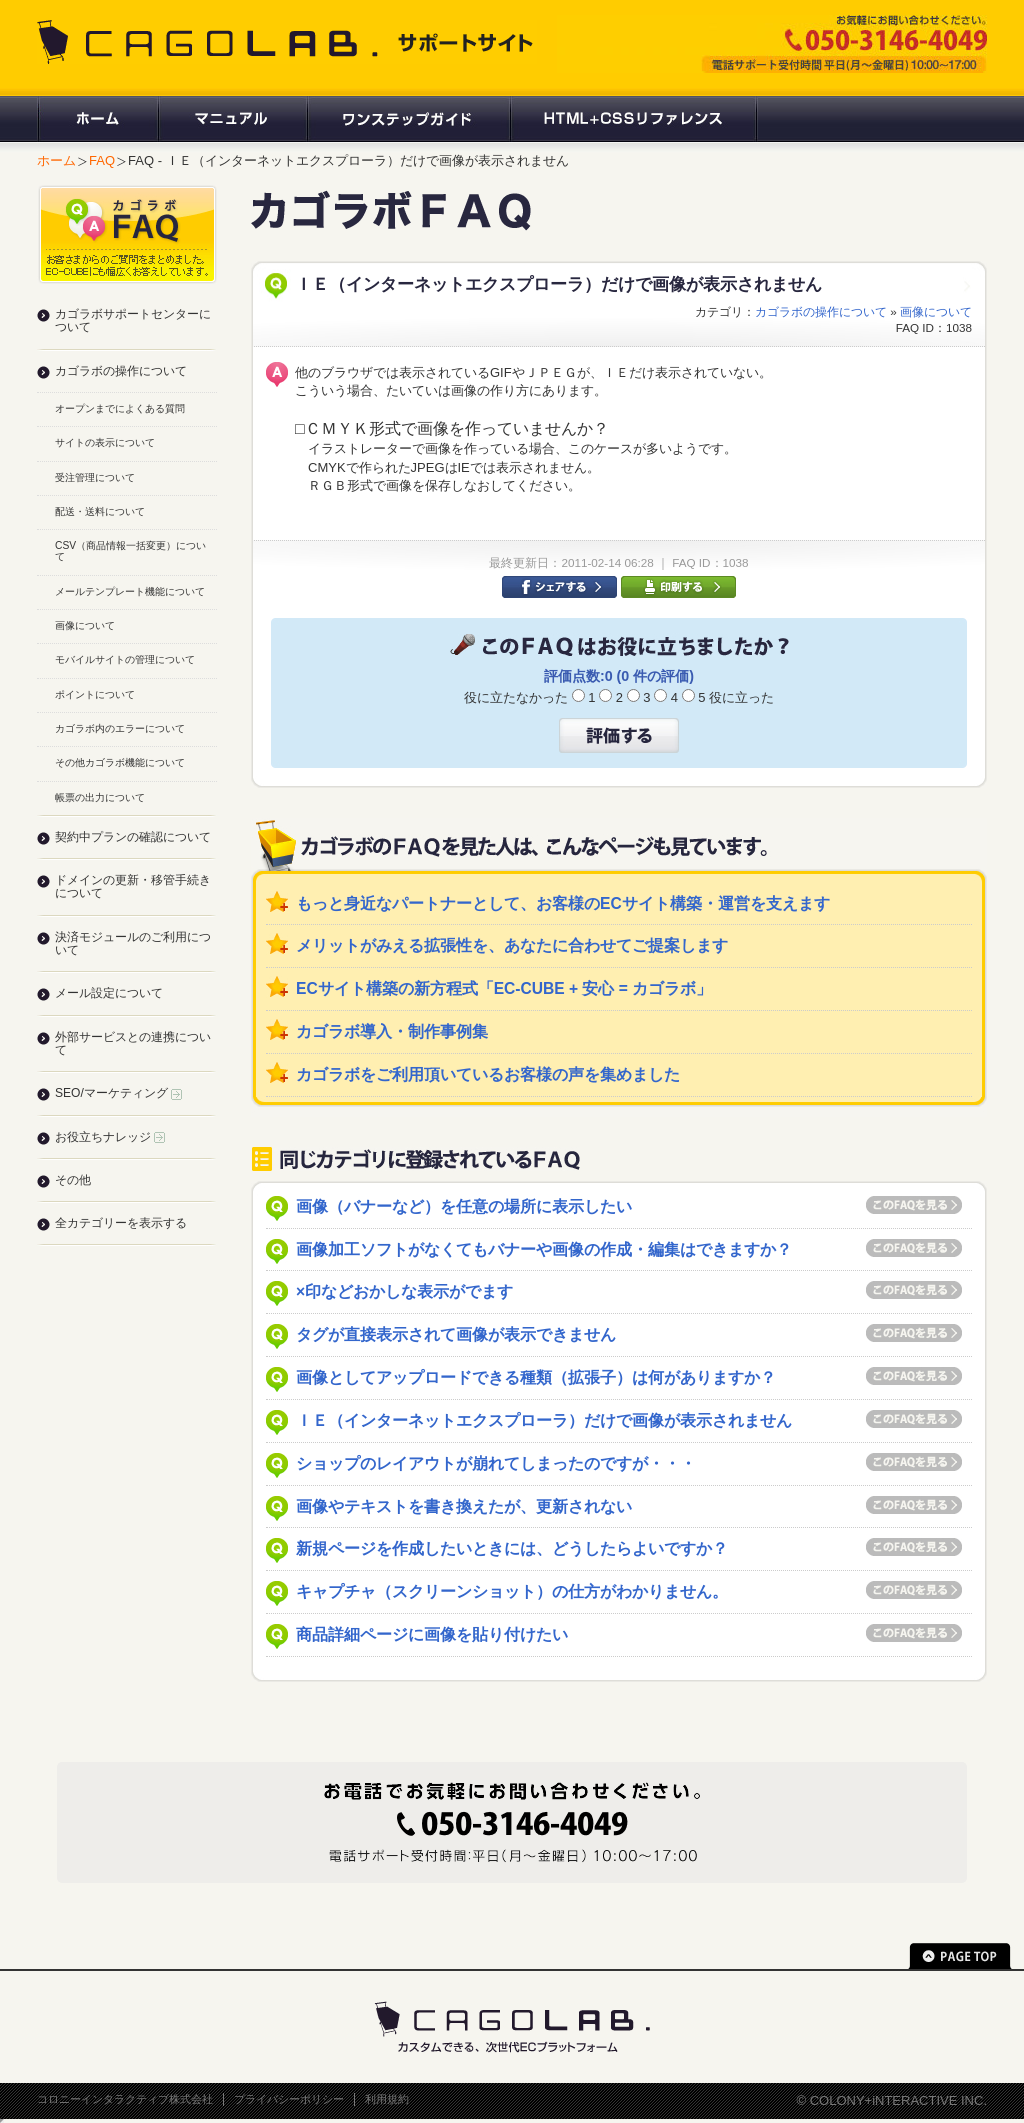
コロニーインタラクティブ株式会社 (125, 2099)
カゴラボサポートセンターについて (133, 320)
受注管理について (95, 477)
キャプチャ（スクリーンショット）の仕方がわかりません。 (512, 1591)
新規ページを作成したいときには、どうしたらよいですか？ (512, 1548)
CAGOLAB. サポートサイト (287, 42)
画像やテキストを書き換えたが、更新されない (464, 1506)
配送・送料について (100, 511)
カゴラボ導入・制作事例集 (392, 1031)
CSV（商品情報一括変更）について (130, 551)
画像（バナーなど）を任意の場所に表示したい (464, 1206)
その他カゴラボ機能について (120, 762)
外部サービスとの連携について (133, 1043)
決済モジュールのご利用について (133, 943)
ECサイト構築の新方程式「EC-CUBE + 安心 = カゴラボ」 (504, 988)
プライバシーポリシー (289, 2099)
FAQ (102, 160)
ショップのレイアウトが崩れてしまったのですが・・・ (496, 1463)
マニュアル (231, 119)
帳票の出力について (100, 797)
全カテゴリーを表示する (121, 1223)
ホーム (97, 119)
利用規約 (387, 2099)
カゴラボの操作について (821, 311)
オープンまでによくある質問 (120, 408)
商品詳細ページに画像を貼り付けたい (432, 1634)
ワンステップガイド (407, 119)
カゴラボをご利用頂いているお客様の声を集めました (488, 1074)
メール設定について (109, 993)
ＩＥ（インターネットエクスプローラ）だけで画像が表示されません (544, 1420)
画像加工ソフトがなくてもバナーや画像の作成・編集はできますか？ (544, 1249)
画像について (936, 311)
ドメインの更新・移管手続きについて (133, 886)
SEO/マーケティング (118, 1093)
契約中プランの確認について (133, 837)
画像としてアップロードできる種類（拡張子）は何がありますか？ (536, 1377)
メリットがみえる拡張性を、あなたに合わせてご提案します (512, 945)
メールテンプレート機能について (130, 591)
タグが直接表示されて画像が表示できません (456, 1334)
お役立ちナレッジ (110, 1137)
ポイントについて (95, 694)
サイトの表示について (105, 442)
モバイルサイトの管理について (125, 659)
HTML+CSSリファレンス (633, 119)
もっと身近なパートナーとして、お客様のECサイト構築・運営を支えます (563, 903)
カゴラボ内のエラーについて (120, 728)
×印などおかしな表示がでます (404, 1291)
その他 (73, 1180)
